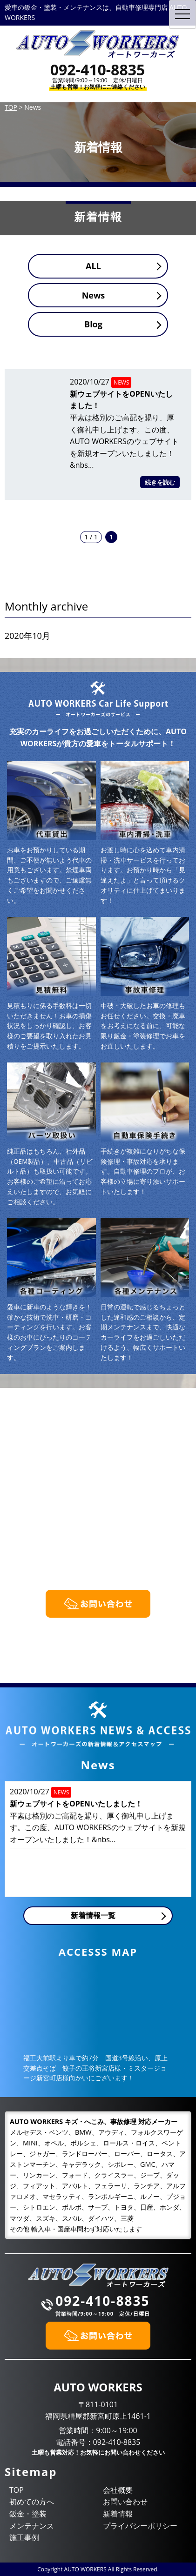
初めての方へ (31, 2501)
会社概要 (118, 2490)
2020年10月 (27, 635)
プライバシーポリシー (140, 2526)
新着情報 (118, 2514)
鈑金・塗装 (28, 2514)
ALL (93, 266)
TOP (16, 2490)
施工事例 (24, 2537)
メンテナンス (31, 2526)
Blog (93, 324)
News (93, 295)
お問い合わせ (125, 2501)
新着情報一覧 (93, 1915)
